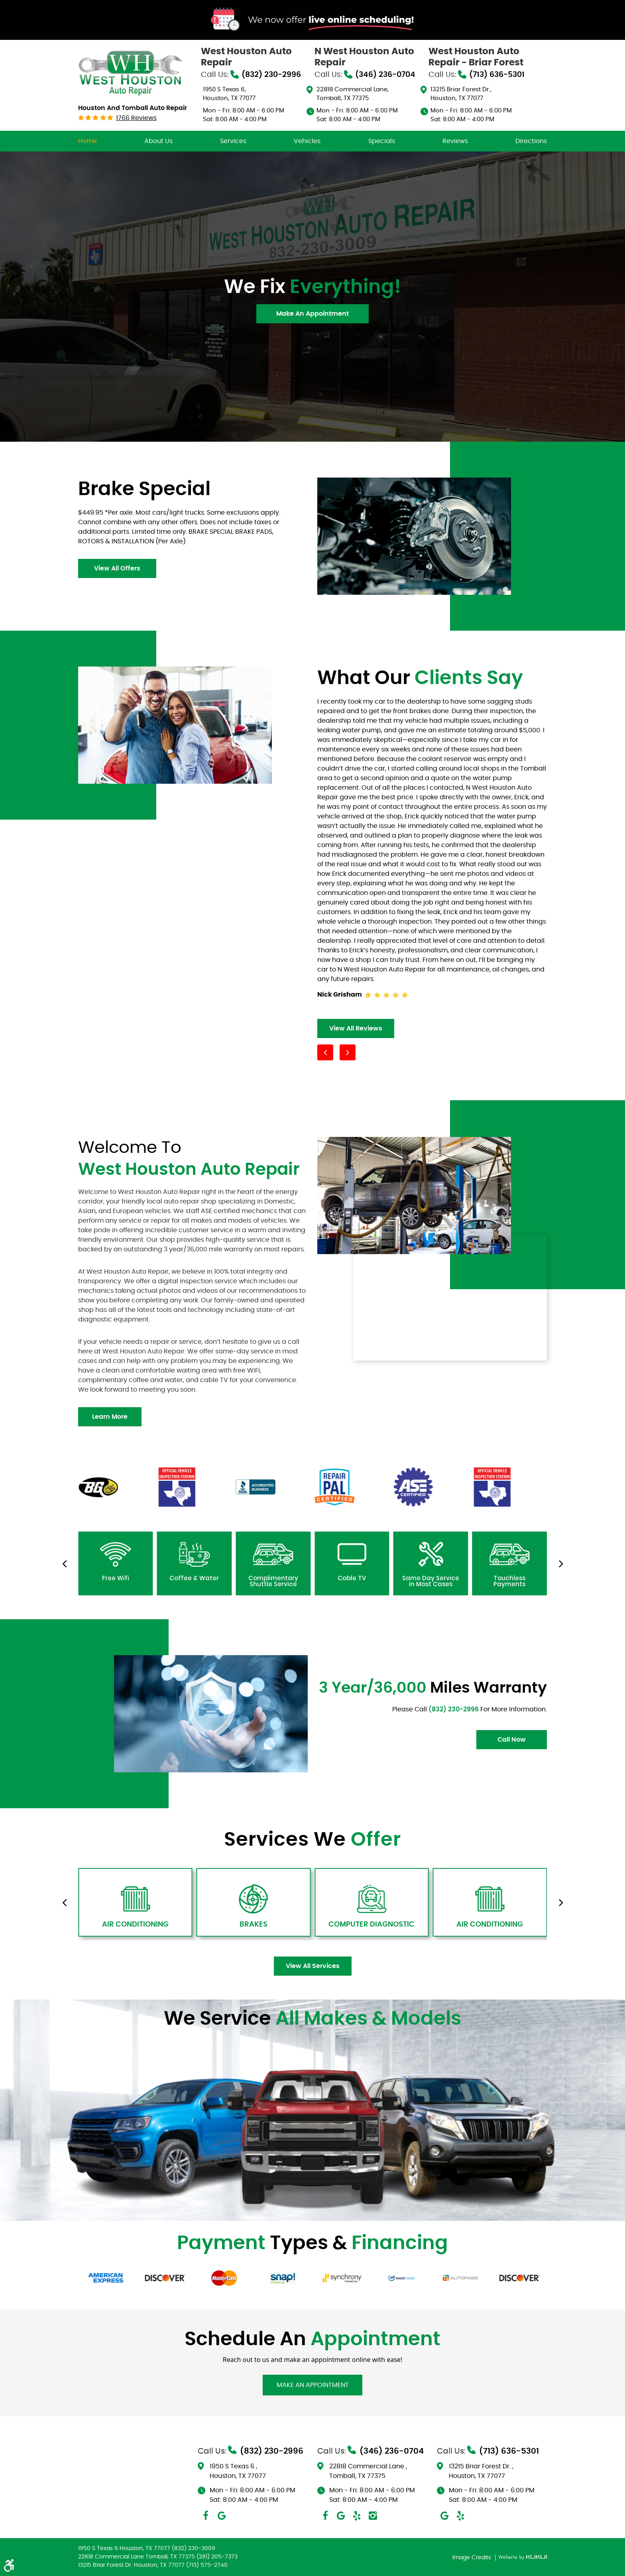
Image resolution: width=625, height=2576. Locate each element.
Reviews (455, 141)
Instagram (373, 2516)
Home (87, 141)
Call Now (511, 1739)
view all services (313, 1966)
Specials (381, 141)
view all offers (117, 568)
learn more (110, 1417)
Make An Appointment (312, 314)
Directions (531, 141)
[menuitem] (87, 141)
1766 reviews (136, 118)
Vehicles (307, 141)
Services (233, 141)
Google (222, 2516)
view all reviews (355, 1028)
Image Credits (472, 2557)
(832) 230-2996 (453, 1709)
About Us (158, 141)
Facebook (206, 2516)
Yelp (357, 2516)
